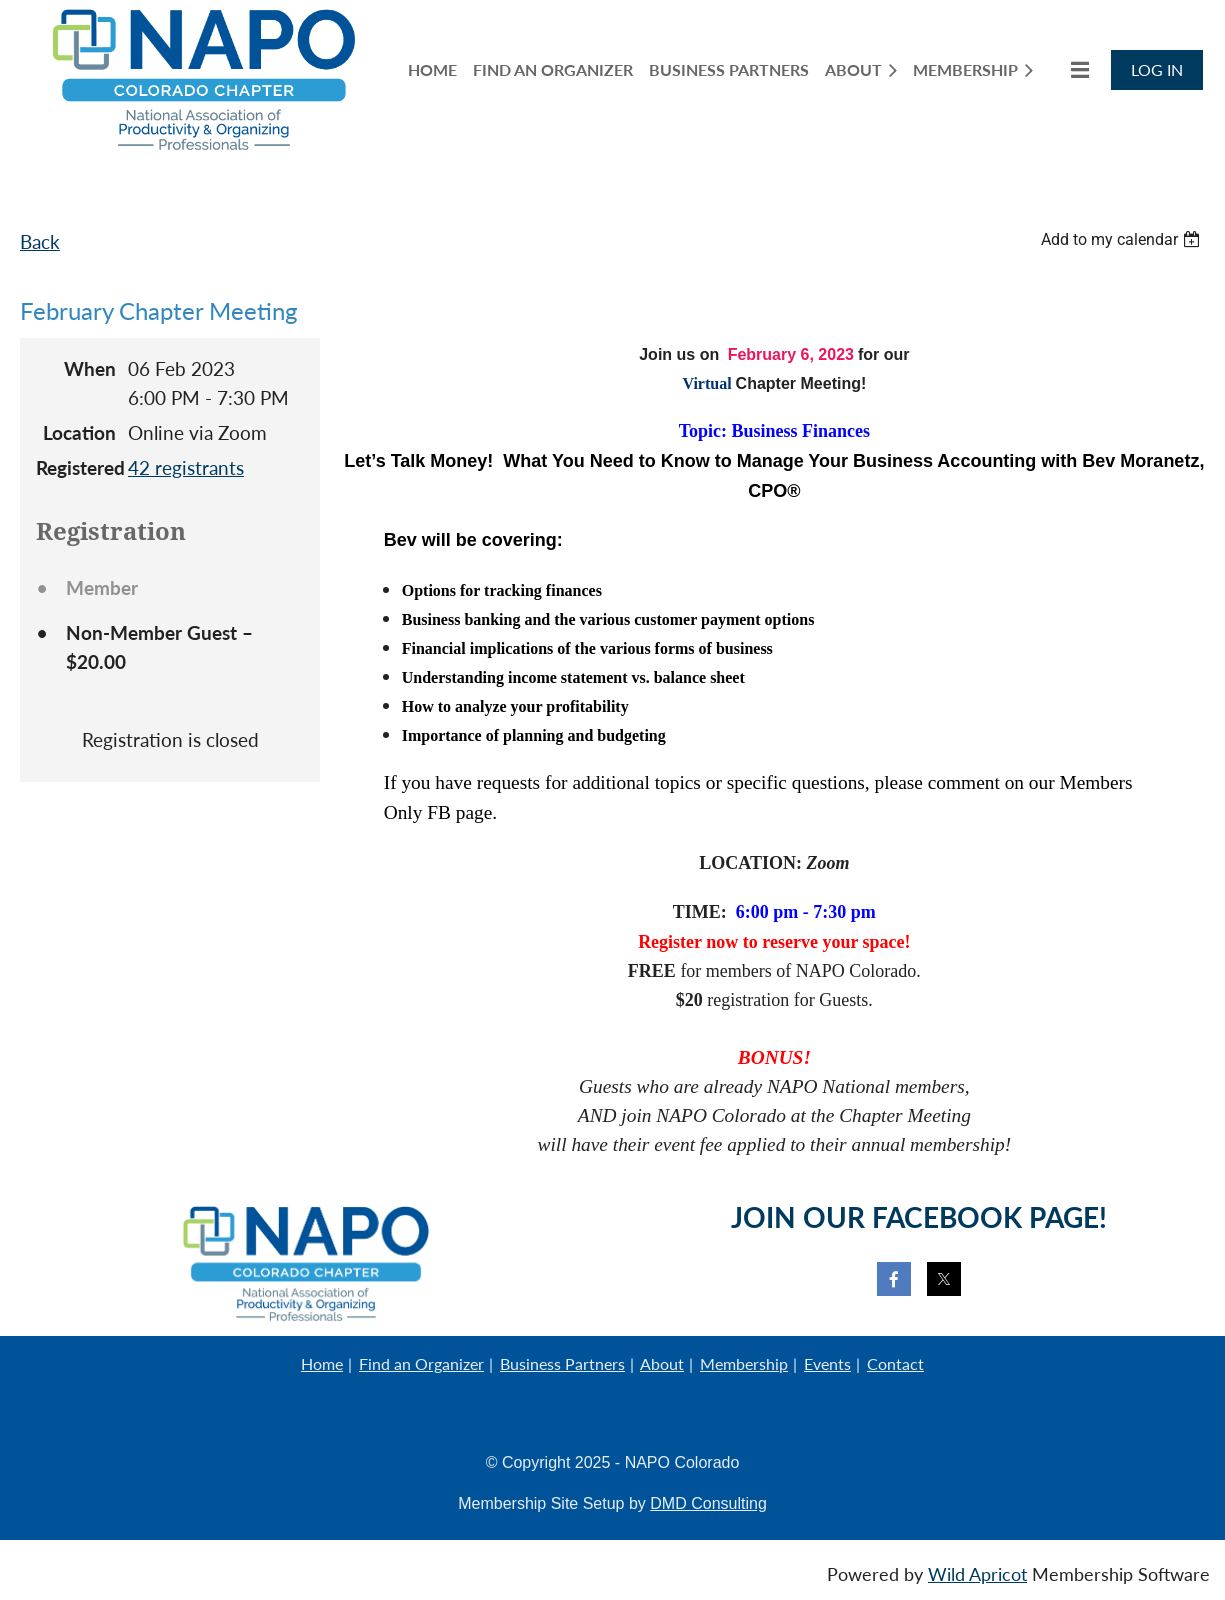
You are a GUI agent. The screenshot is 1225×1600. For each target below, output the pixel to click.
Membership (744, 1363)
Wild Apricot (977, 1574)
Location (79, 432)
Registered (76, 467)
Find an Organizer (421, 1363)
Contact (895, 1363)
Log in (1157, 69)
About (662, 1363)
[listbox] (1123, 239)
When (90, 368)
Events (827, 1363)
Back (40, 241)
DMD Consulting (708, 1503)
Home (322, 1363)
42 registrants (186, 467)
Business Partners (562, 1363)
